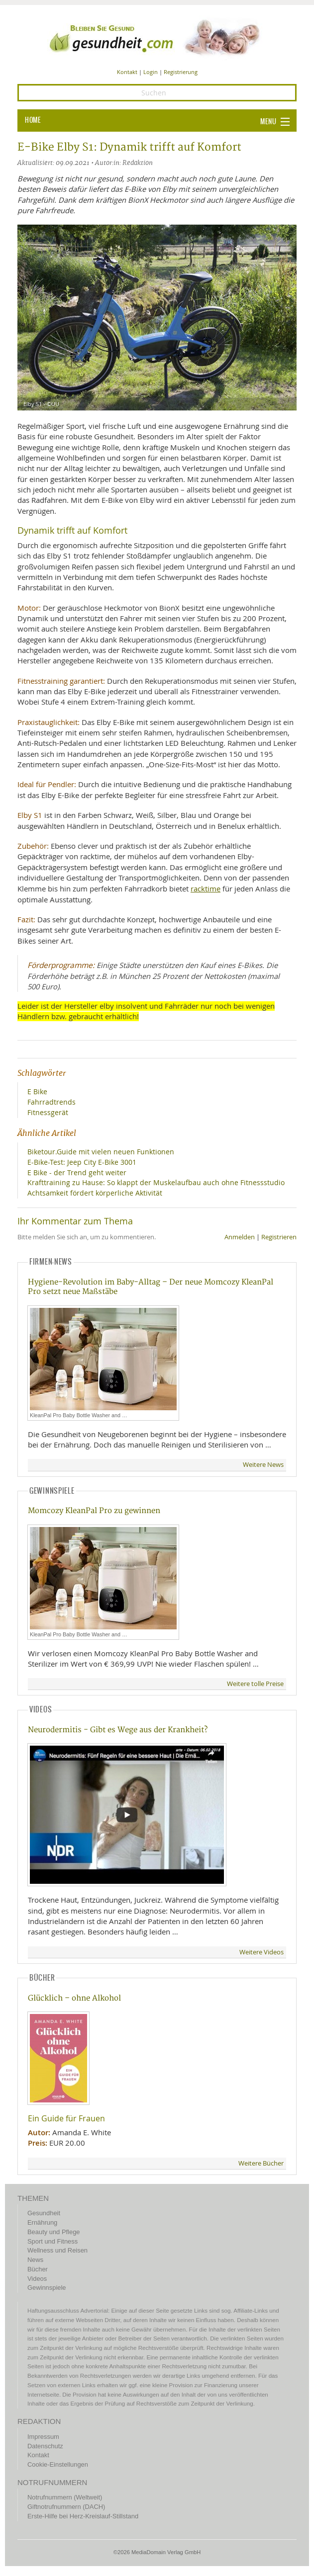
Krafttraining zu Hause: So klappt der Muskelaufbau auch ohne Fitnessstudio (156, 1182)
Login (150, 72)
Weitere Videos (261, 1952)
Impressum (43, 2436)
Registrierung (181, 72)
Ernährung (42, 2222)
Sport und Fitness (52, 2241)
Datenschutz (45, 2446)
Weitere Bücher (261, 2163)
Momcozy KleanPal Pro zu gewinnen (94, 1511)
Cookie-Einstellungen (57, 2464)
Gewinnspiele (46, 2287)
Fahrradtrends (51, 1102)
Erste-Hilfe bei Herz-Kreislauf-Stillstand (82, 2516)
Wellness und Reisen (57, 2250)
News (35, 2259)
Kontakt (127, 72)
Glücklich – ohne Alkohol (74, 1998)
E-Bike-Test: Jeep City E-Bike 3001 (81, 1162)
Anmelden (239, 1237)
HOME (33, 120)
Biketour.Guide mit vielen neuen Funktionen (100, 1151)
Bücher (37, 2269)
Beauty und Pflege (53, 2232)
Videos (37, 2278)
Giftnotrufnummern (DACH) (66, 2506)
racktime (205, 888)
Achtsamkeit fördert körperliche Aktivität (94, 1193)
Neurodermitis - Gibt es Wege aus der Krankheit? (118, 1730)
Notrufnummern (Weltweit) (64, 2497)
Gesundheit (43, 2213)
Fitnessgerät (47, 1112)
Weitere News (263, 1464)
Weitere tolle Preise (255, 1684)
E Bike (37, 1091)
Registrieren (279, 1237)
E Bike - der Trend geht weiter (76, 1172)
